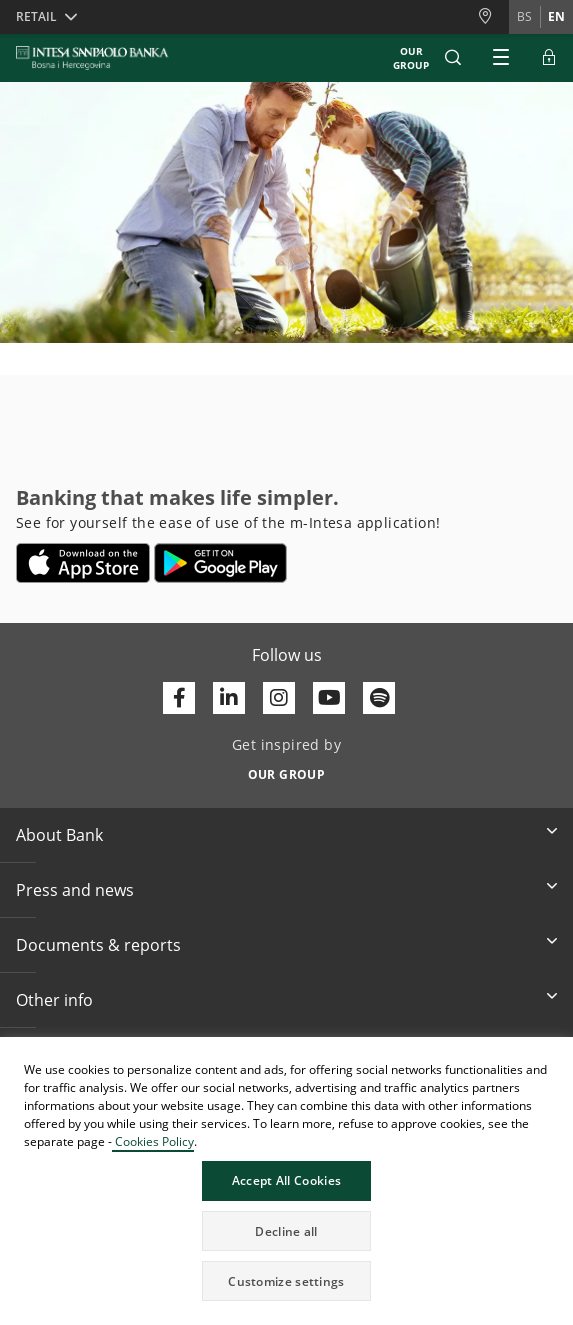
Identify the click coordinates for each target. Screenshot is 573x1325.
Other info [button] (54, 1000)
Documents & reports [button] (98, 945)
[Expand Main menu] (501, 58)
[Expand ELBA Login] (549, 58)
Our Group (411, 58)
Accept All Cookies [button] (286, 1180)
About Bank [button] (59, 835)
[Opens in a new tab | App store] (83, 563)
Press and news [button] (75, 890)
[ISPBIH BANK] (97, 58)
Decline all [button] (286, 1231)
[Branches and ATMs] (493, 16)
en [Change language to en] (556, 16)
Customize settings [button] (286, 1281)
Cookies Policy (153, 1141)
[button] (453, 58)
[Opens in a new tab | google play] (220, 563)
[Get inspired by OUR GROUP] (286, 769)
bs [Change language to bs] (524, 16)
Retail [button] (36, 16)
